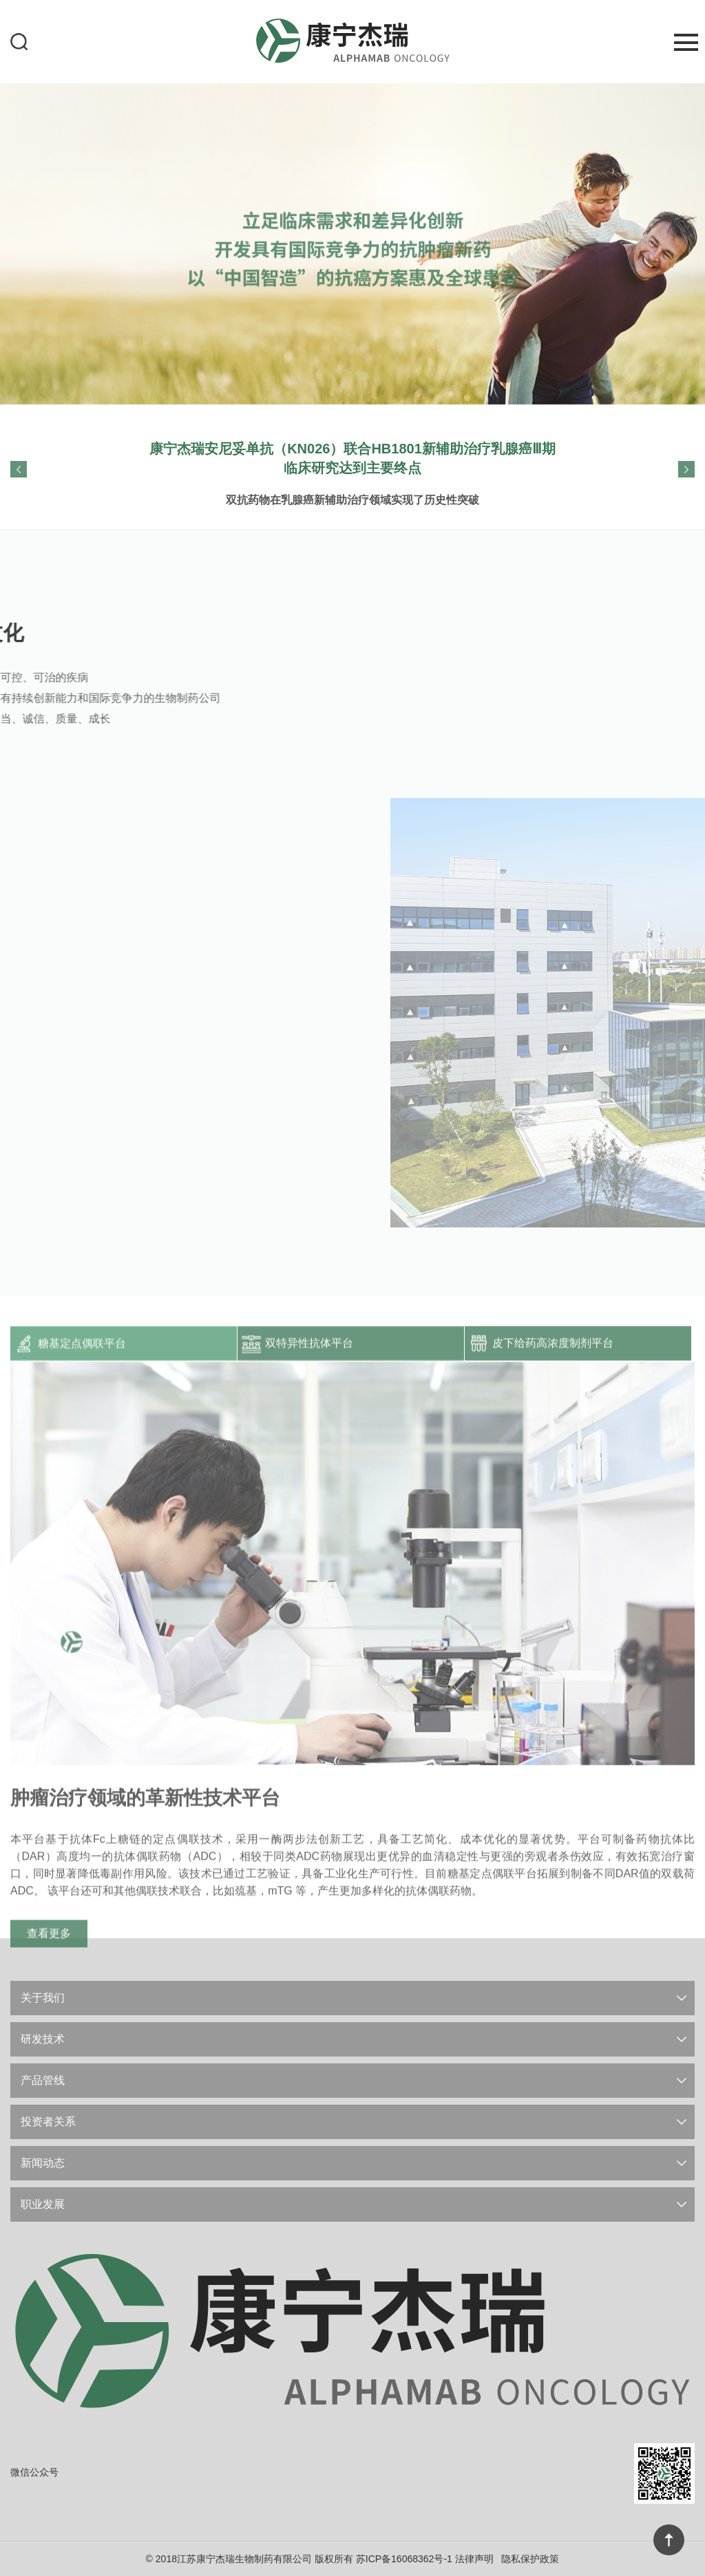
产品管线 (43, 2080)
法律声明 (474, 2558)
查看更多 (49, 2029)
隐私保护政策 (530, 2558)
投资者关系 (48, 2121)
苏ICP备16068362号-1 (404, 2558)
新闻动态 (43, 2163)
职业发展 (43, 2204)
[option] (352, 242)
